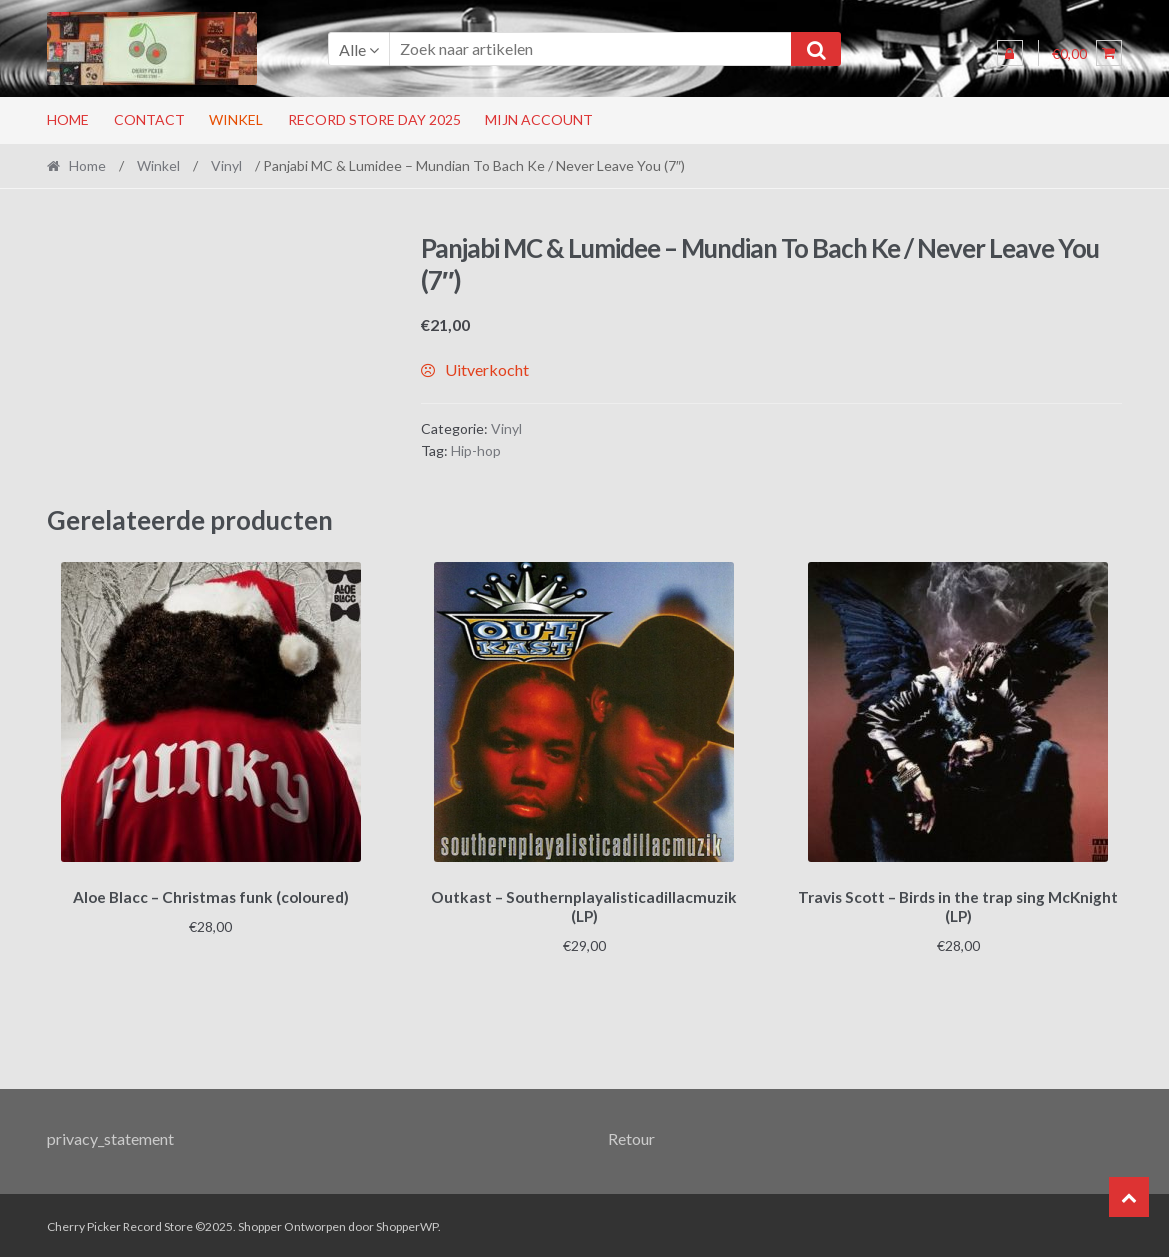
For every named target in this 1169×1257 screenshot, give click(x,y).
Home (68, 119)
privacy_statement (110, 1135)
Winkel (236, 119)
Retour (631, 1135)
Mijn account (539, 119)
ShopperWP (407, 1223)
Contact (149, 119)
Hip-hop (476, 450)
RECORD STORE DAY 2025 (374, 119)
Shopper (260, 1223)
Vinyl (226, 165)
